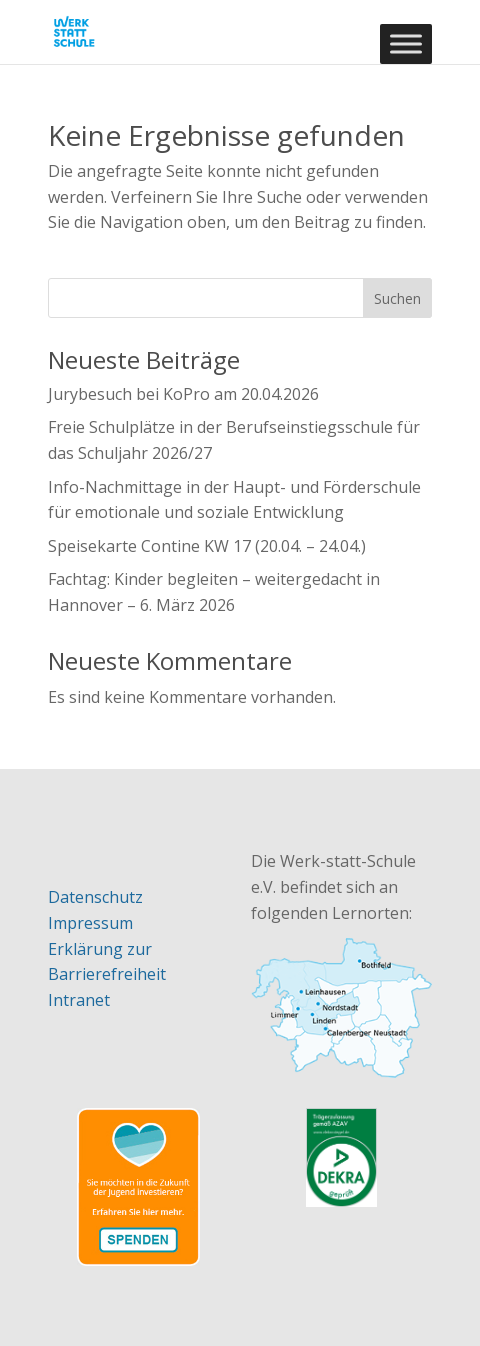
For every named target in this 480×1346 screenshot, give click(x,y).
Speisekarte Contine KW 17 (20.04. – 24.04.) (207, 546)
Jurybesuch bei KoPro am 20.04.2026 (183, 394)
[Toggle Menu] (406, 43)
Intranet (79, 1000)
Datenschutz (95, 897)
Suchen (397, 298)
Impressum (90, 923)
